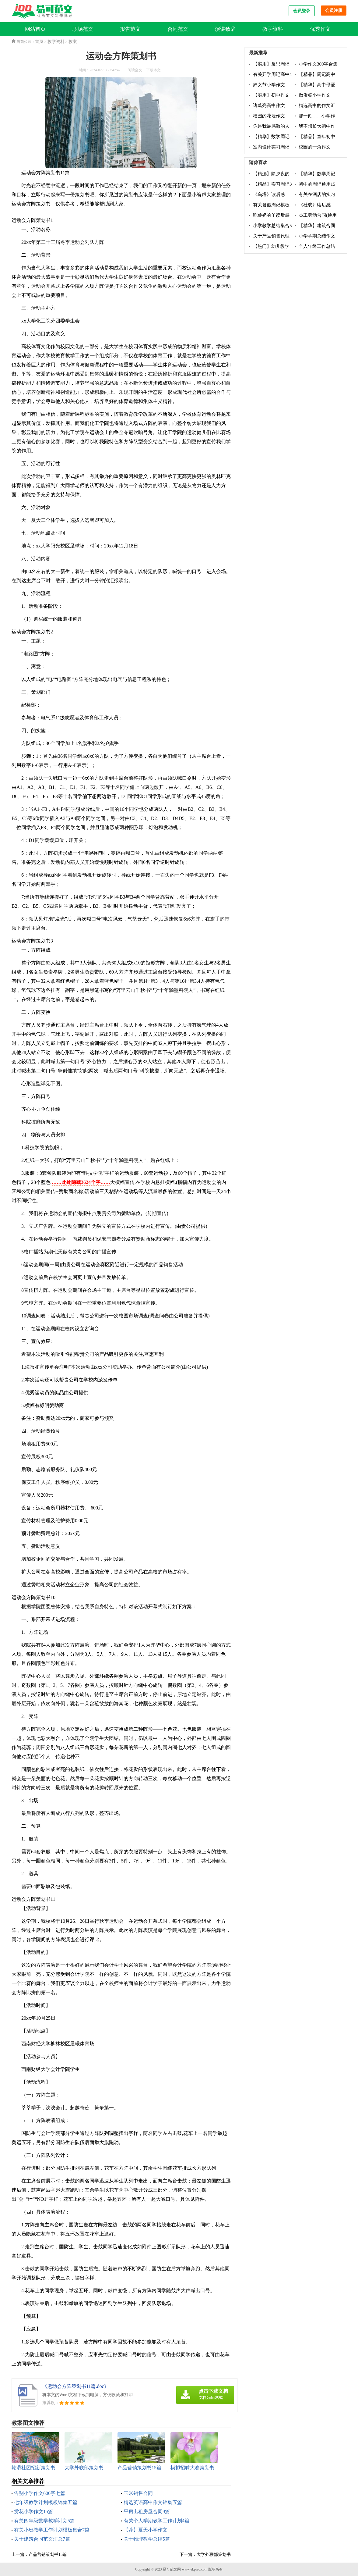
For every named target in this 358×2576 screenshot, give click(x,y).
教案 (72, 41)
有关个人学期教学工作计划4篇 (156, 2520)
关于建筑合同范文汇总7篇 (42, 2539)
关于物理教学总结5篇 (147, 2539)
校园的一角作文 (315, 146)
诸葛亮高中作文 (269, 105)
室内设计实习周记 (271, 146)
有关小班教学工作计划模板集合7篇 (52, 2529)
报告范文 (130, 29)
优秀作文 (320, 29)
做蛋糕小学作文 (315, 95)
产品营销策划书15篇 (48, 2554)
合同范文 (177, 29)
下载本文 (153, 70)
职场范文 (82, 29)
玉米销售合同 (138, 2493)
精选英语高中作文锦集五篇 (153, 2502)
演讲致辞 (225, 29)
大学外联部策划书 (214, 2554)
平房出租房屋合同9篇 (147, 2511)
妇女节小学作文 (269, 84)
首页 (39, 41)
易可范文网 (172, 2569)
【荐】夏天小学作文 (145, 2529)
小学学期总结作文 (317, 235)
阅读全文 (135, 70)
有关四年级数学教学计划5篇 (44, 2520)
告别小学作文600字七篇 (39, 2493)
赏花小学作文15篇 (33, 2511)
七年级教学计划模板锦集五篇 (45, 2502)
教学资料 (272, 29)
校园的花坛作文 (269, 115)
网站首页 (35, 29)
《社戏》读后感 (315, 204)
